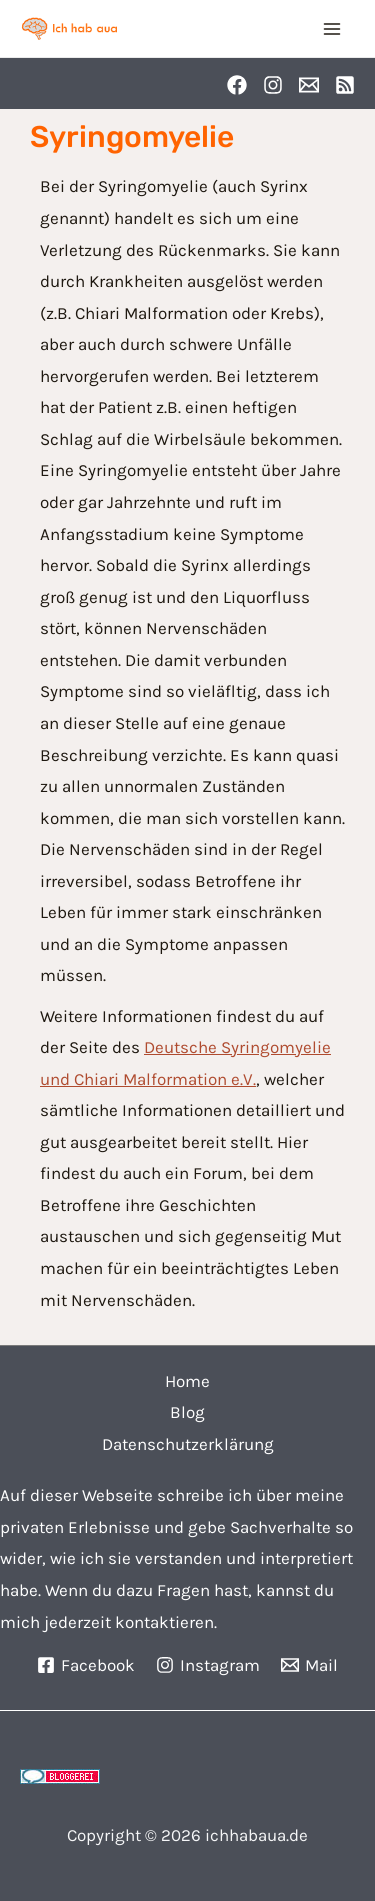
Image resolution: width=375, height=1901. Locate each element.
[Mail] (309, 1665)
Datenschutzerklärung (188, 1444)
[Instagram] (273, 85)
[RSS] (345, 85)
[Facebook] (237, 85)
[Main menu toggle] (333, 29)
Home (187, 1381)
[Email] (309, 85)
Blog (187, 1412)
